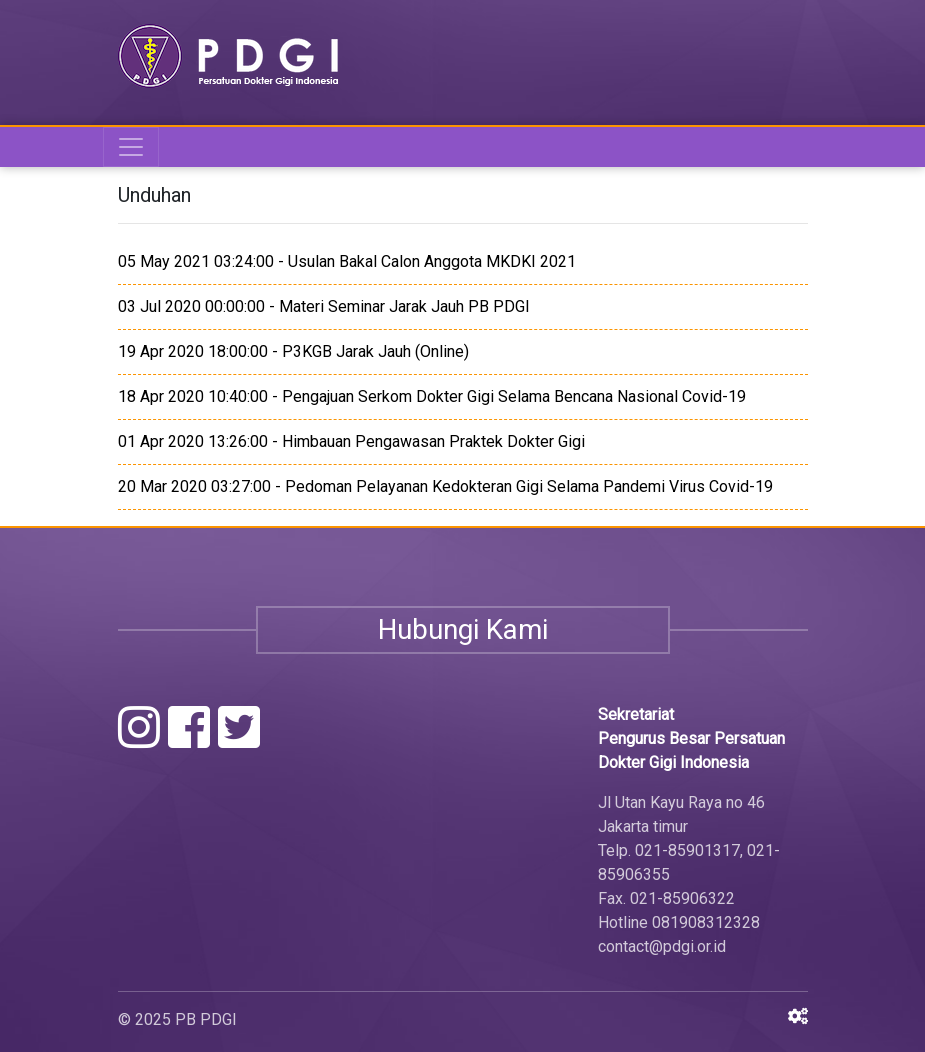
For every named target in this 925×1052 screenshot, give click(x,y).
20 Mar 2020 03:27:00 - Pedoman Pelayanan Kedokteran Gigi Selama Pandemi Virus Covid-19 (445, 486)
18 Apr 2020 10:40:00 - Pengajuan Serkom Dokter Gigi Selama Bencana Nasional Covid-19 (432, 396)
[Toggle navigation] (131, 147)
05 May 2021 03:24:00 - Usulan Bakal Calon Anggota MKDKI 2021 (347, 261)
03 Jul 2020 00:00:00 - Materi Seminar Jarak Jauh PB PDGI (324, 306)
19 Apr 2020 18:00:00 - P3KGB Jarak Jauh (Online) (293, 351)
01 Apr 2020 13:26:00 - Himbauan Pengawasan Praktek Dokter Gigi (351, 441)
